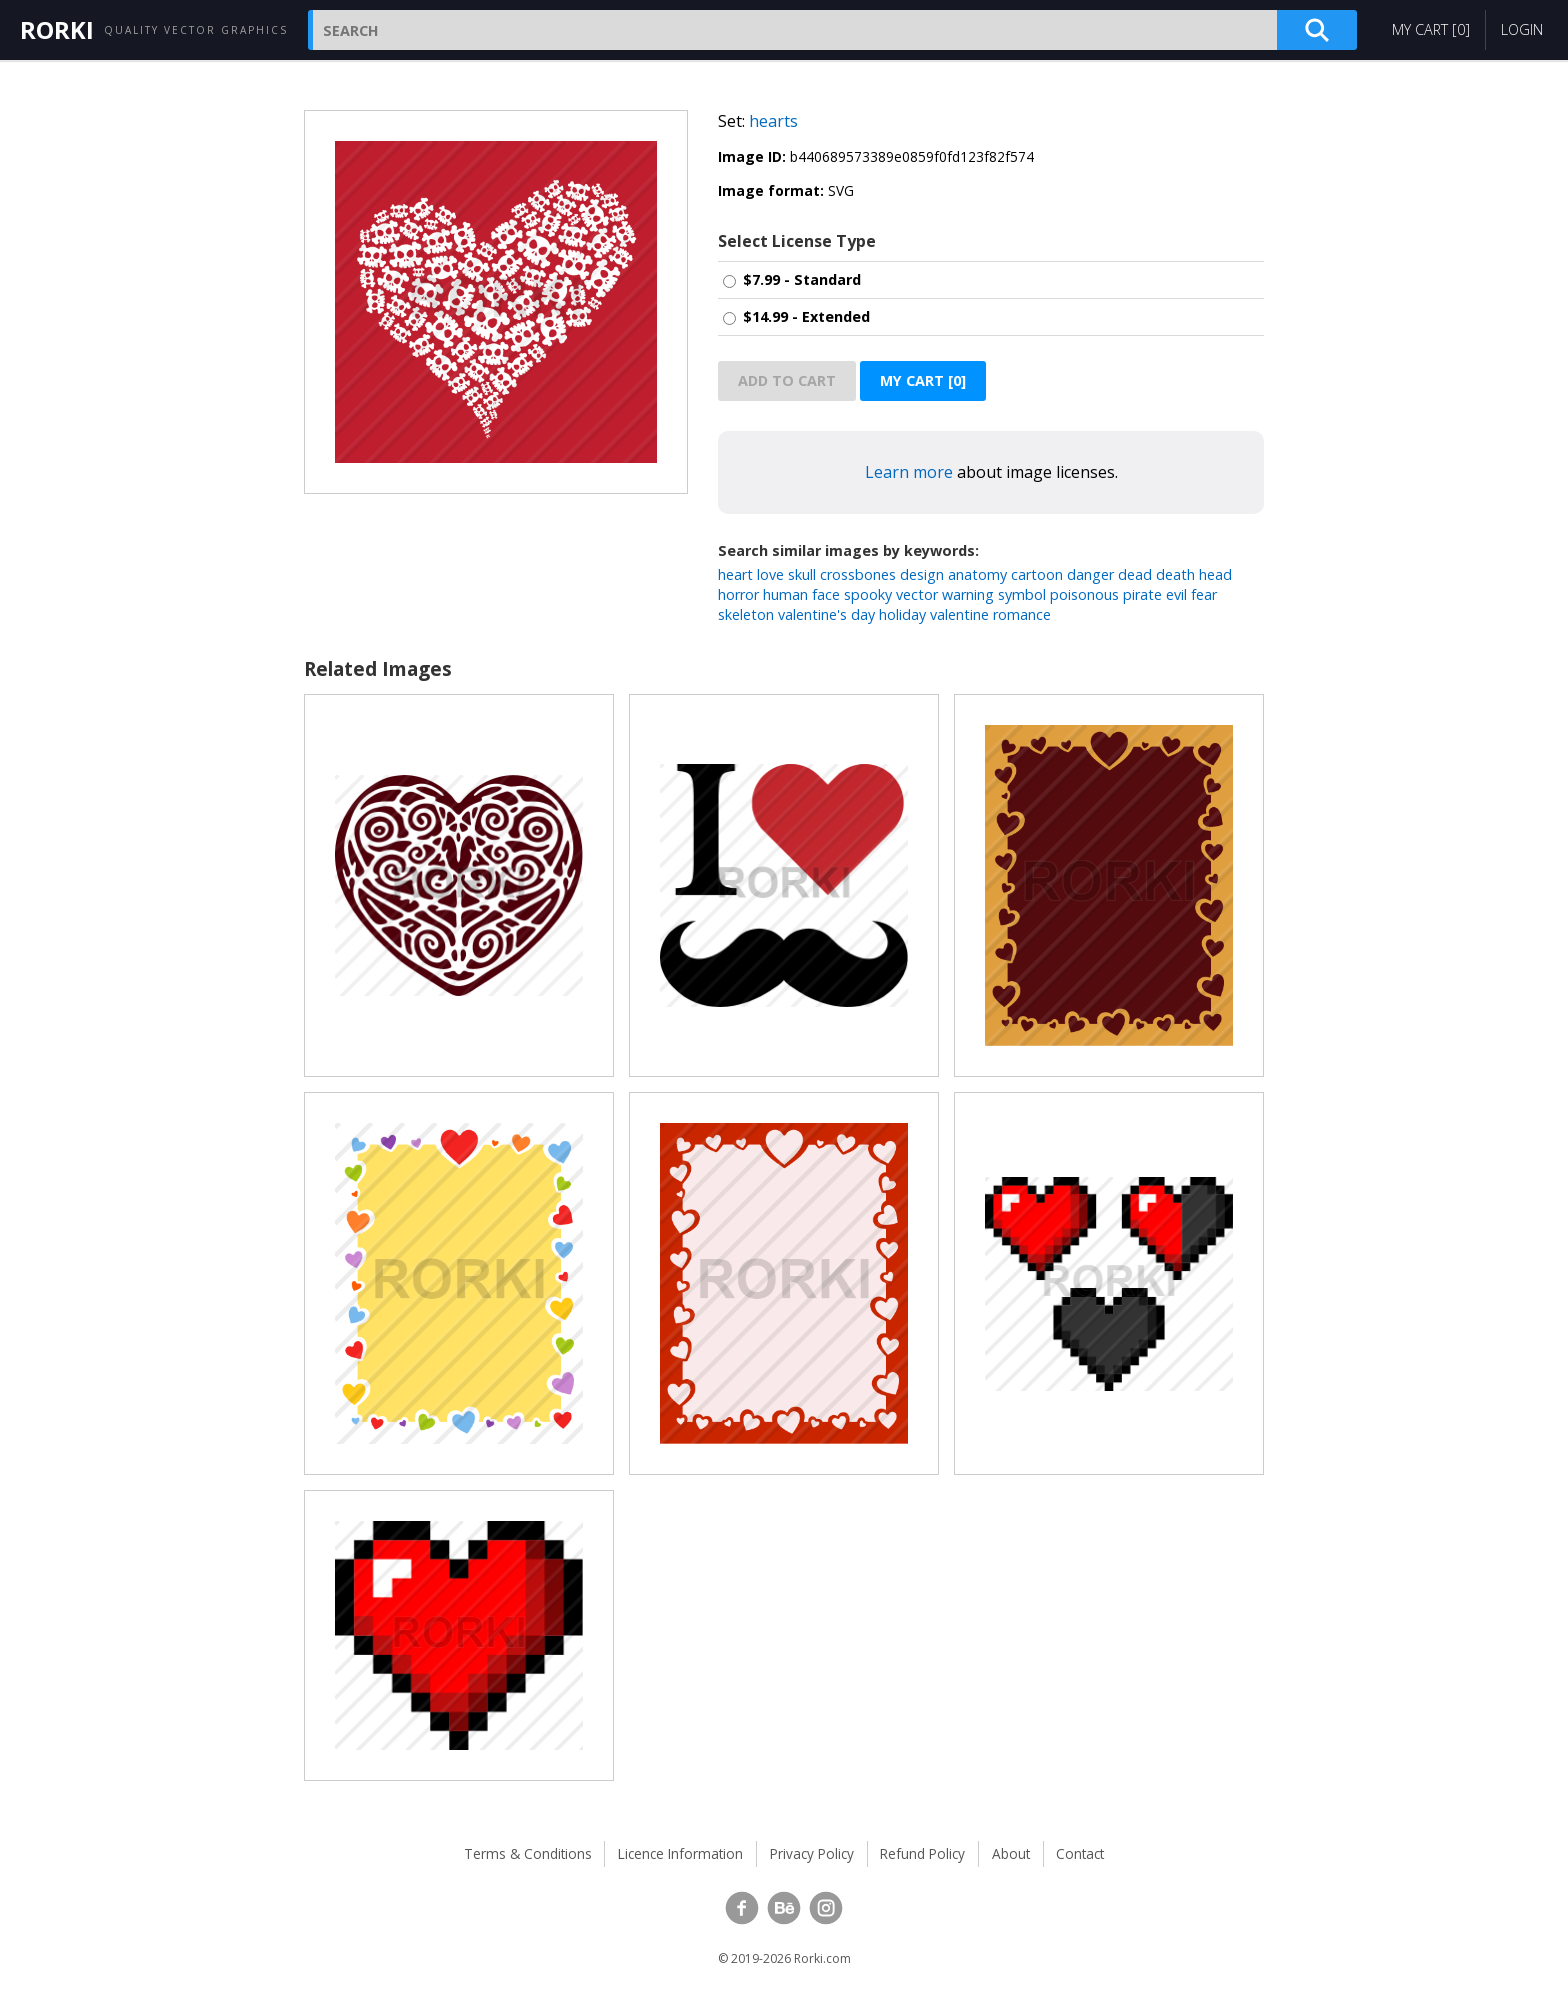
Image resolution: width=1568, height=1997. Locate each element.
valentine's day (826, 614)
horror (738, 594)
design (922, 574)
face (826, 594)
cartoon (1037, 574)
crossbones (858, 574)
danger (1090, 574)
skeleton (746, 614)
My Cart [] (1431, 29)
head (1215, 574)
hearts (773, 121)
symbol (1022, 594)
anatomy (977, 574)
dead (1135, 574)
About (1011, 1853)
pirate (1142, 594)
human (785, 594)
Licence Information (680, 1853)
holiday (902, 614)
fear (1204, 594)
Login (1522, 29)
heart (735, 574)
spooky (868, 594)
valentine (959, 614)
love (770, 574)
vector (917, 594)
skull (802, 574)
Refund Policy (922, 1853)
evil (1176, 594)
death (1175, 574)
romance (1022, 614)
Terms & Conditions (528, 1853)
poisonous (1084, 594)
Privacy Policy (812, 1853)
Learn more (909, 472)
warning (968, 594)
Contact (1080, 1853)
